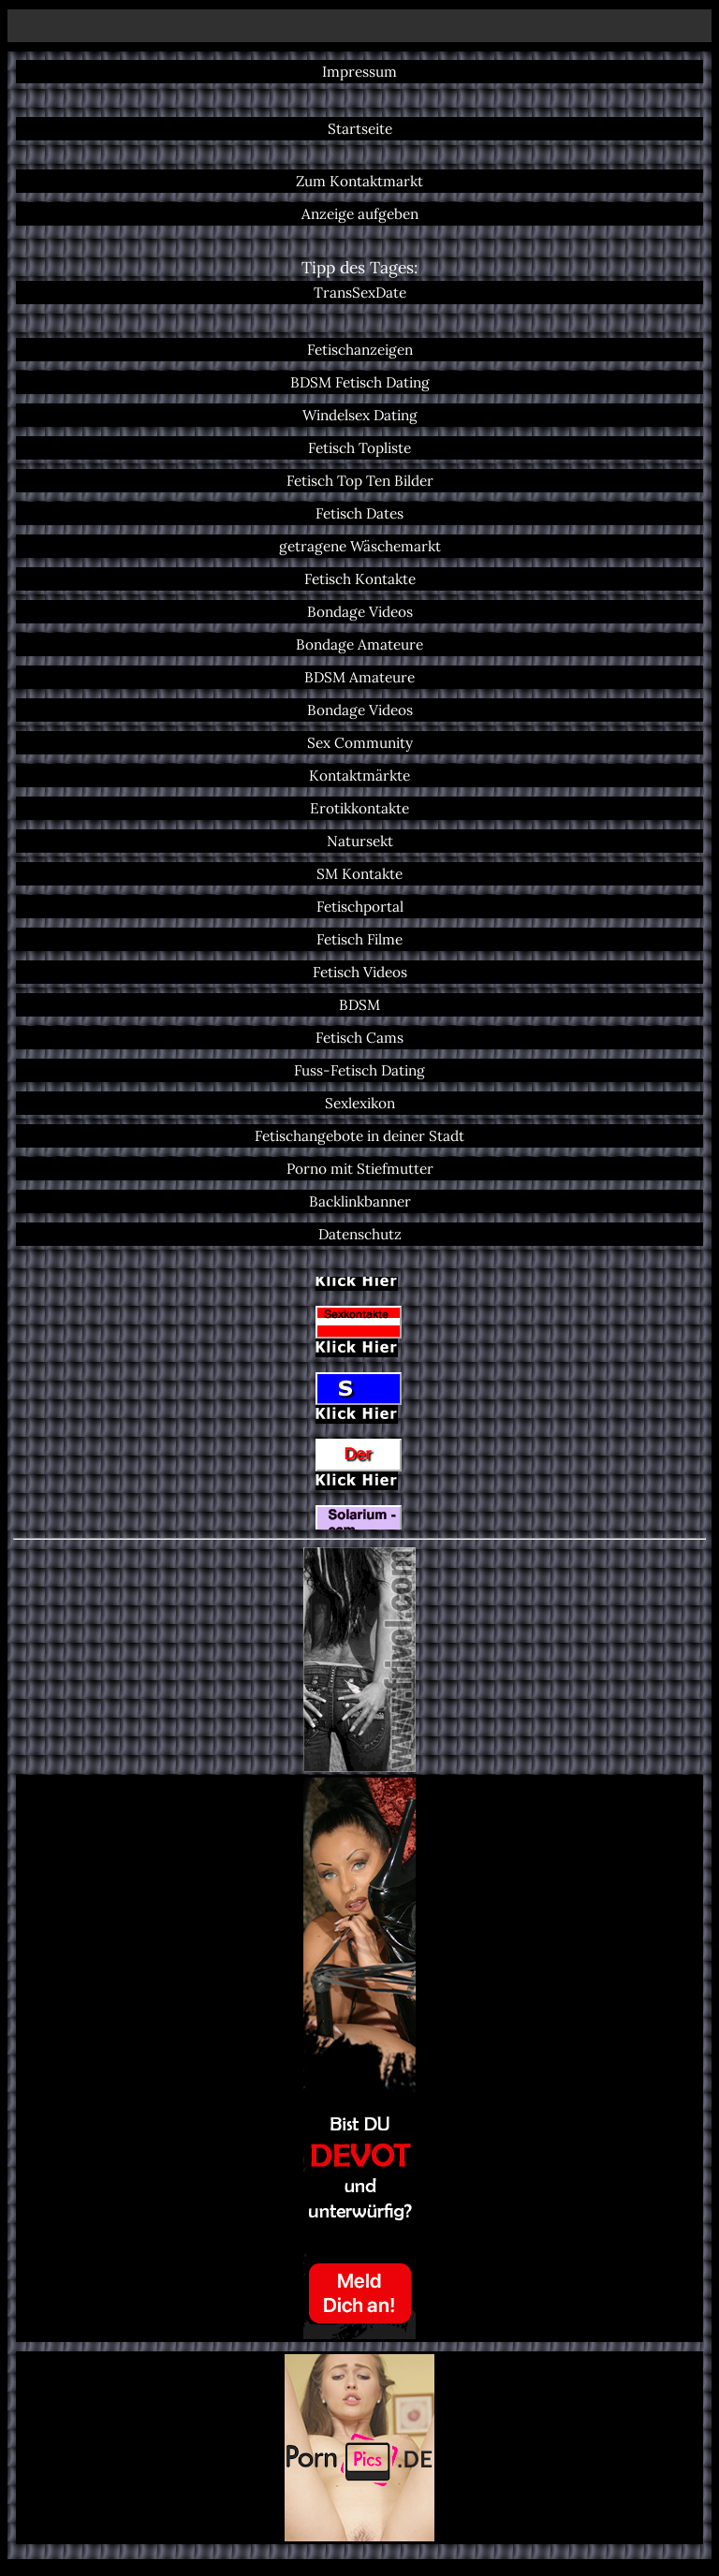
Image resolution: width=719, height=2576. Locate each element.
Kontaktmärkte (359, 775)
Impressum (359, 71)
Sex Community (360, 743)
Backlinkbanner (360, 1201)
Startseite (360, 129)
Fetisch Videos (360, 972)
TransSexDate (360, 292)
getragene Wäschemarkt (360, 546)
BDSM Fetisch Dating (360, 382)
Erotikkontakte (359, 808)
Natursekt (360, 841)
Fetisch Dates (359, 513)
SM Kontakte (359, 874)
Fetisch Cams (359, 1037)
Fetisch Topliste (359, 448)
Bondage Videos (360, 612)
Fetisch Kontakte (360, 579)
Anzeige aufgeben (359, 214)
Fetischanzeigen (360, 350)
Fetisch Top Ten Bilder (359, 481)
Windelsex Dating (360, 415)
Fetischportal (360, 906)
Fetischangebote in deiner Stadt (359, 1136)
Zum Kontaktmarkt (359, 181)
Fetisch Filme (359, 939)
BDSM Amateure (359, 677)
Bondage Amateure (359, 644)
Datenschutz (360, 1234)
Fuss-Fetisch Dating (359, 1070)
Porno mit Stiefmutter (359, 1169)
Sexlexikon (360, 1103)
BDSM (359, 1005)
